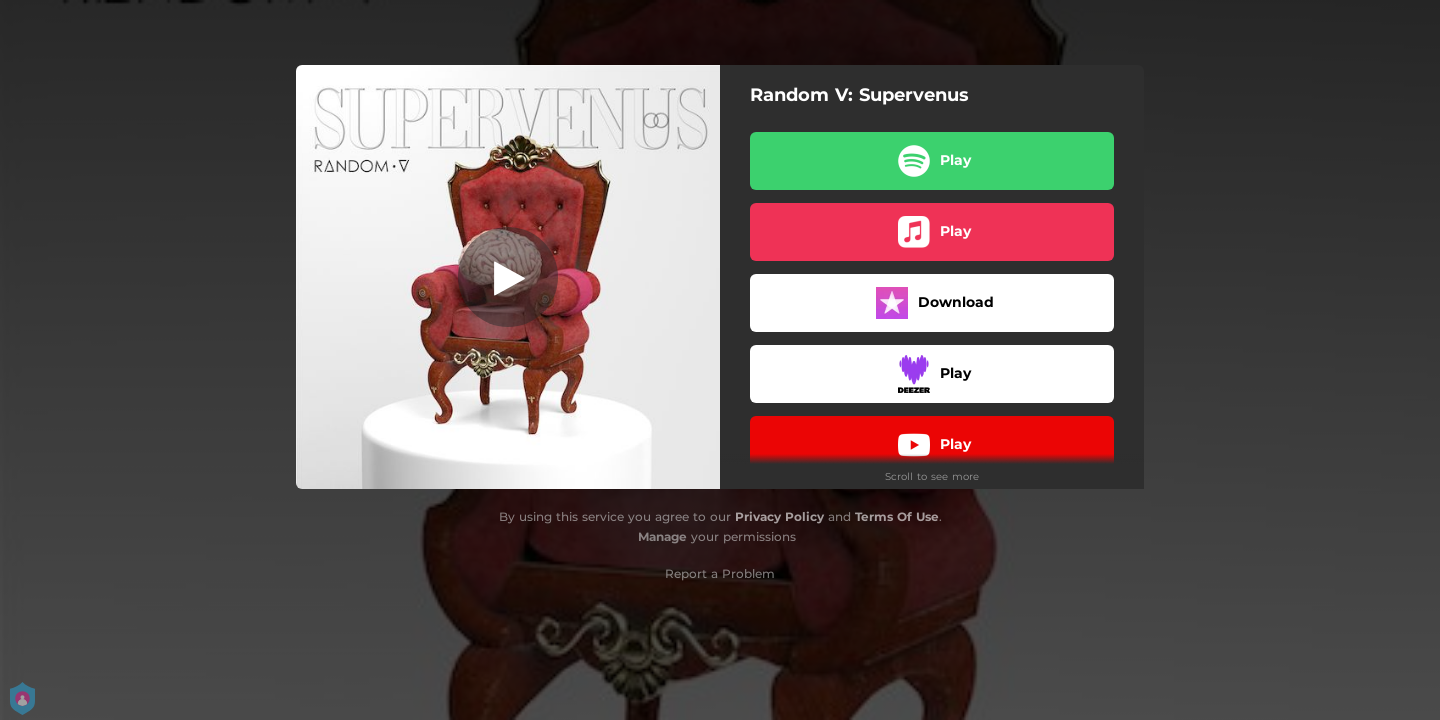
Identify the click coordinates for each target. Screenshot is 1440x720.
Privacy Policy (779, 516)
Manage (662, 536)
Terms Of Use (897, 516)
